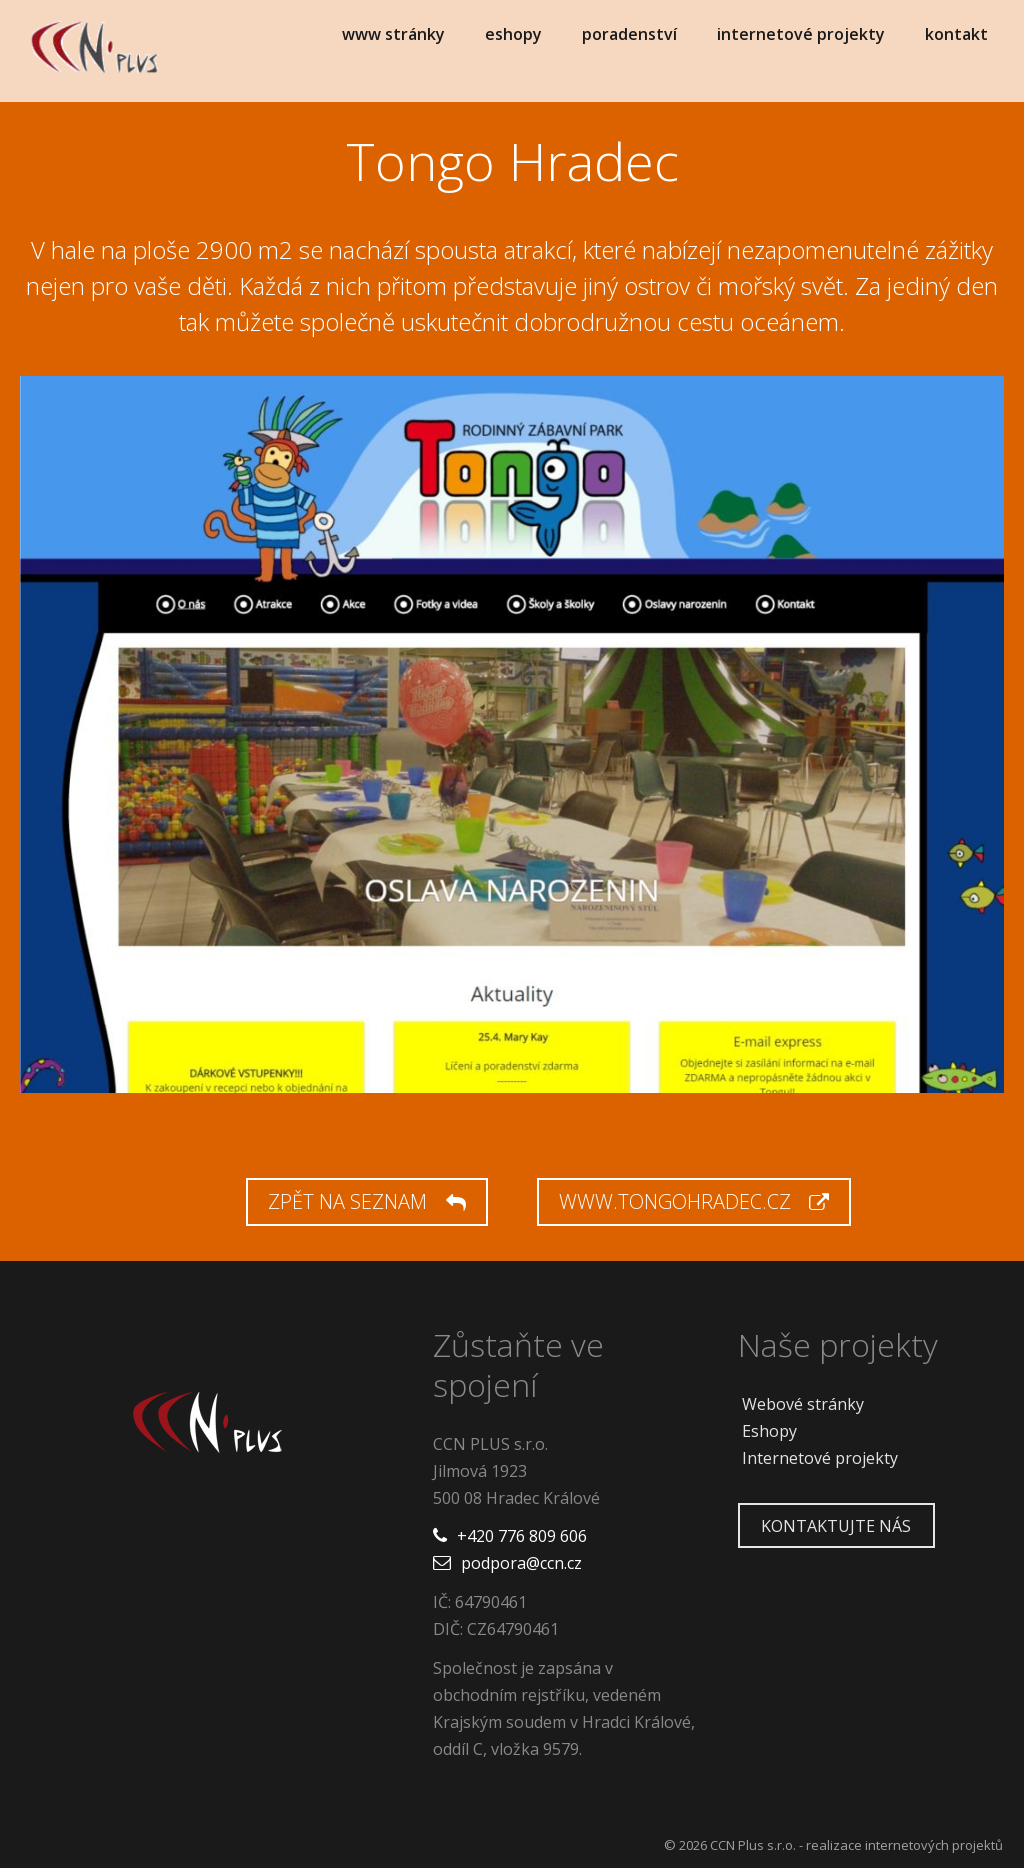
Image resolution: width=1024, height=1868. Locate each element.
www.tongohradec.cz (694, 1201)
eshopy (513, 34)
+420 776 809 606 (522, 1536)
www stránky (393, 34)
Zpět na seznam (366, 1201)
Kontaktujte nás (836, 1526)
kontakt (956, 34)
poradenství (629, 34)
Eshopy (769, 1431)
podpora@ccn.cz (521, 1563)
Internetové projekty (820, 1458)
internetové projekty (801, 34)
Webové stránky (803, 1404)
